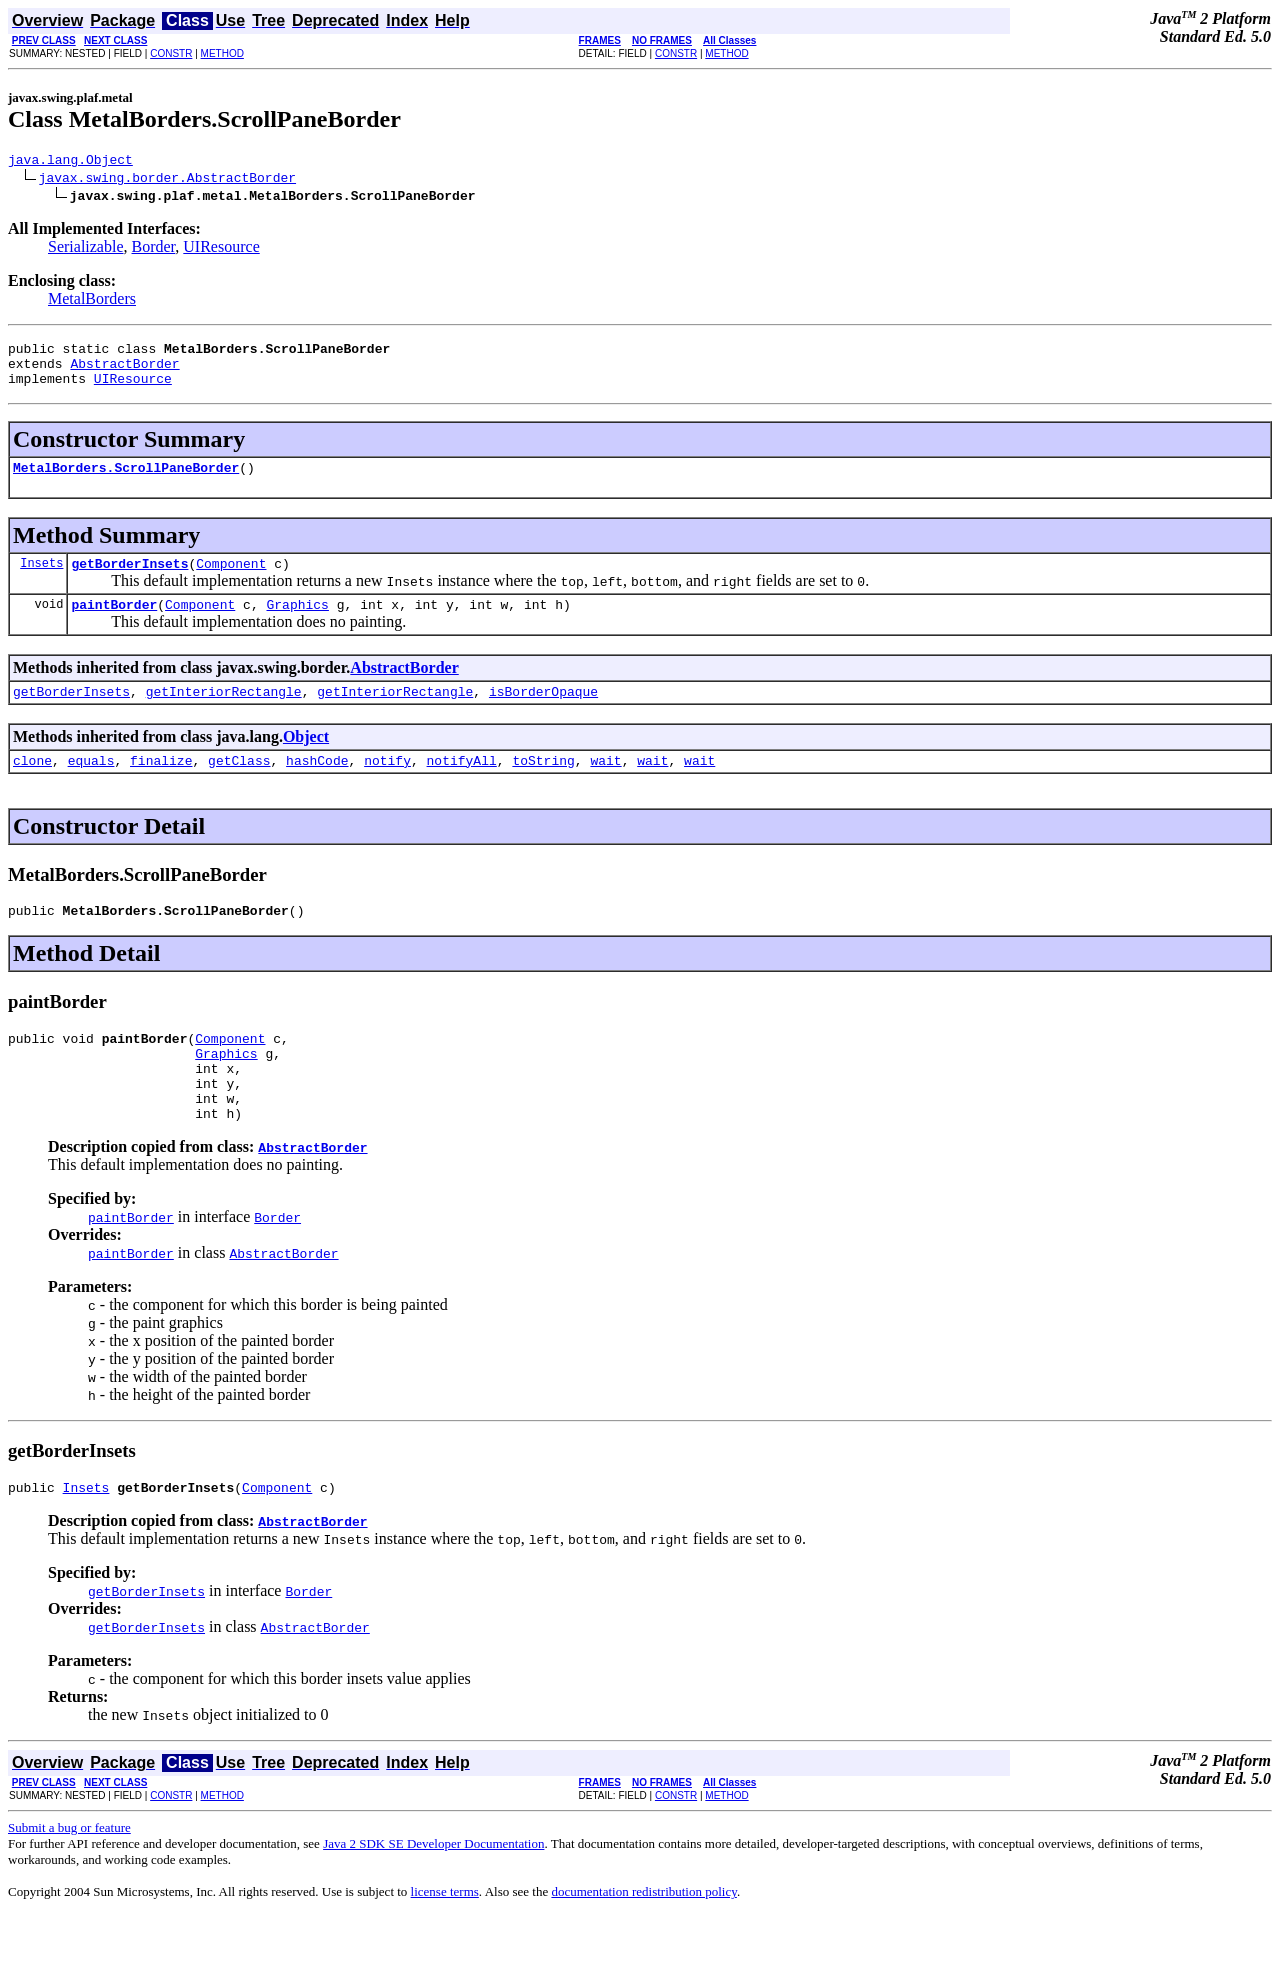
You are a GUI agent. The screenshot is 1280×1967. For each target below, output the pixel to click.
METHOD (222, 53)
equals (91, 787)
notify (387, 787)
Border (154, 249)
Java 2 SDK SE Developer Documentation (433, 1894)
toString (543, 787)
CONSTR (171, 53)
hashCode (317, 787)
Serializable (86, 249)
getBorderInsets (129, 581)
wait (605, 787)
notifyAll (462, 787)
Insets (41, 580)
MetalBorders (92, 301)
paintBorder (114, 625)
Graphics (297, 625)
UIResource (221, 249)
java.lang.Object (70, 162)
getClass (239, 787)
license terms (445, 1942)
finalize (161, 787)
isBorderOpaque (543, 715)
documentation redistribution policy (643, 1942)
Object (306, 760)
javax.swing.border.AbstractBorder (167, 180)
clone (32, 787)
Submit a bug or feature (69, 1878)
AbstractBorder (124, 372)
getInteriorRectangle (224, 715)
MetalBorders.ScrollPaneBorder (126, 482)
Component (231, 581)
